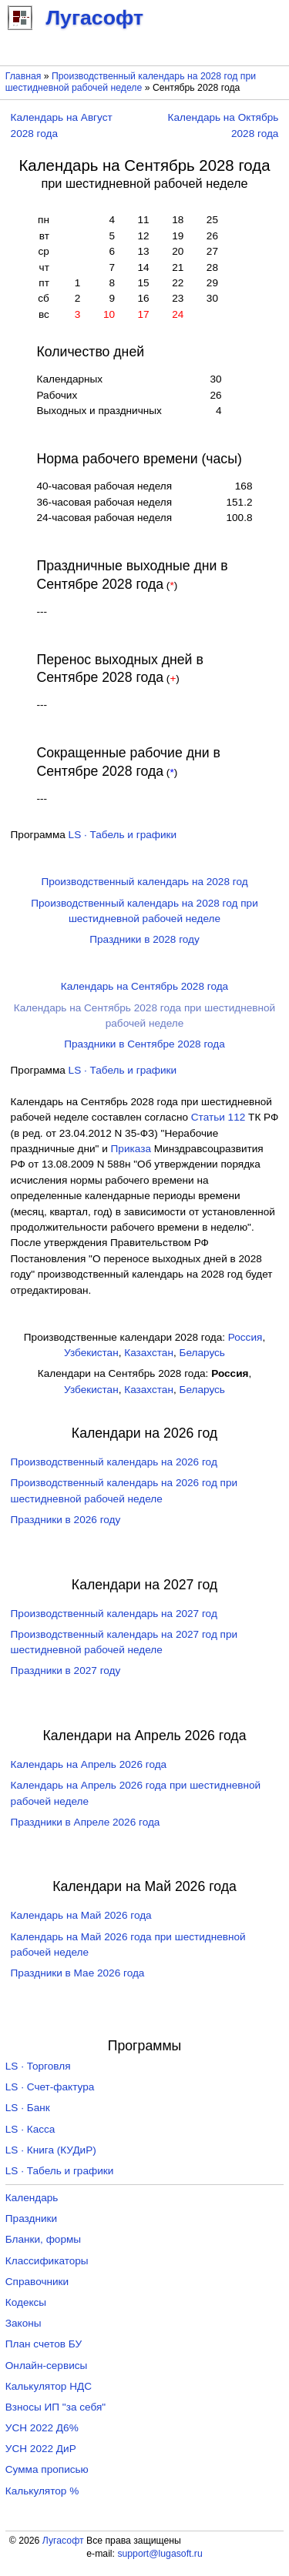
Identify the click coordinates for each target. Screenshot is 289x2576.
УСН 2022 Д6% (42, 2428)
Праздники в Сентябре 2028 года (144, 1044)
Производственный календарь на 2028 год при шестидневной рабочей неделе (130, 82)
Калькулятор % (42, 2491)
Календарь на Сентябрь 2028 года (144, 986)
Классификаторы (47, 2261)
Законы (23, 2323)
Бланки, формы (43, 2239)
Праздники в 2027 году (66, 1670)
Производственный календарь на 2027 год (114, 1613)
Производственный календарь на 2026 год (114, 1462)
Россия (245, 1337)
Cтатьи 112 (218, 1117)
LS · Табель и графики (123, 834)
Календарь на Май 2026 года (81, 1915)
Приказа (131, 1148)
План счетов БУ (43, 2344)
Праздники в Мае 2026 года (78, 1973)
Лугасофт (63, 2540)
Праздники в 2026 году (66, 1519)
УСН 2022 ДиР (40, 2448)
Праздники (31, 2218)
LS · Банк (27, 2107)
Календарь (32, 2197)
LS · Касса (30, 2129)
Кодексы (25, 2302)
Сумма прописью (47, 2469)
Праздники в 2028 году (144, 939)
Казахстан (148, 1352)
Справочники (37, 2281)
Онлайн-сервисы (46, 2365)
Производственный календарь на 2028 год (144, 881)
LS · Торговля (38, 2066)
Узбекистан (91, 1352)
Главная (23, 76)
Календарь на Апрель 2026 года (89, 1764)
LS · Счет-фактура (50, 2087)
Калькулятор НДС (48, 2386)
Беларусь (202, 1352)
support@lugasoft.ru (159, 2553)
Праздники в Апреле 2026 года (85, 1822)
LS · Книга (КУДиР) (50, 2150)
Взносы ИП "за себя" (55, 2407)
